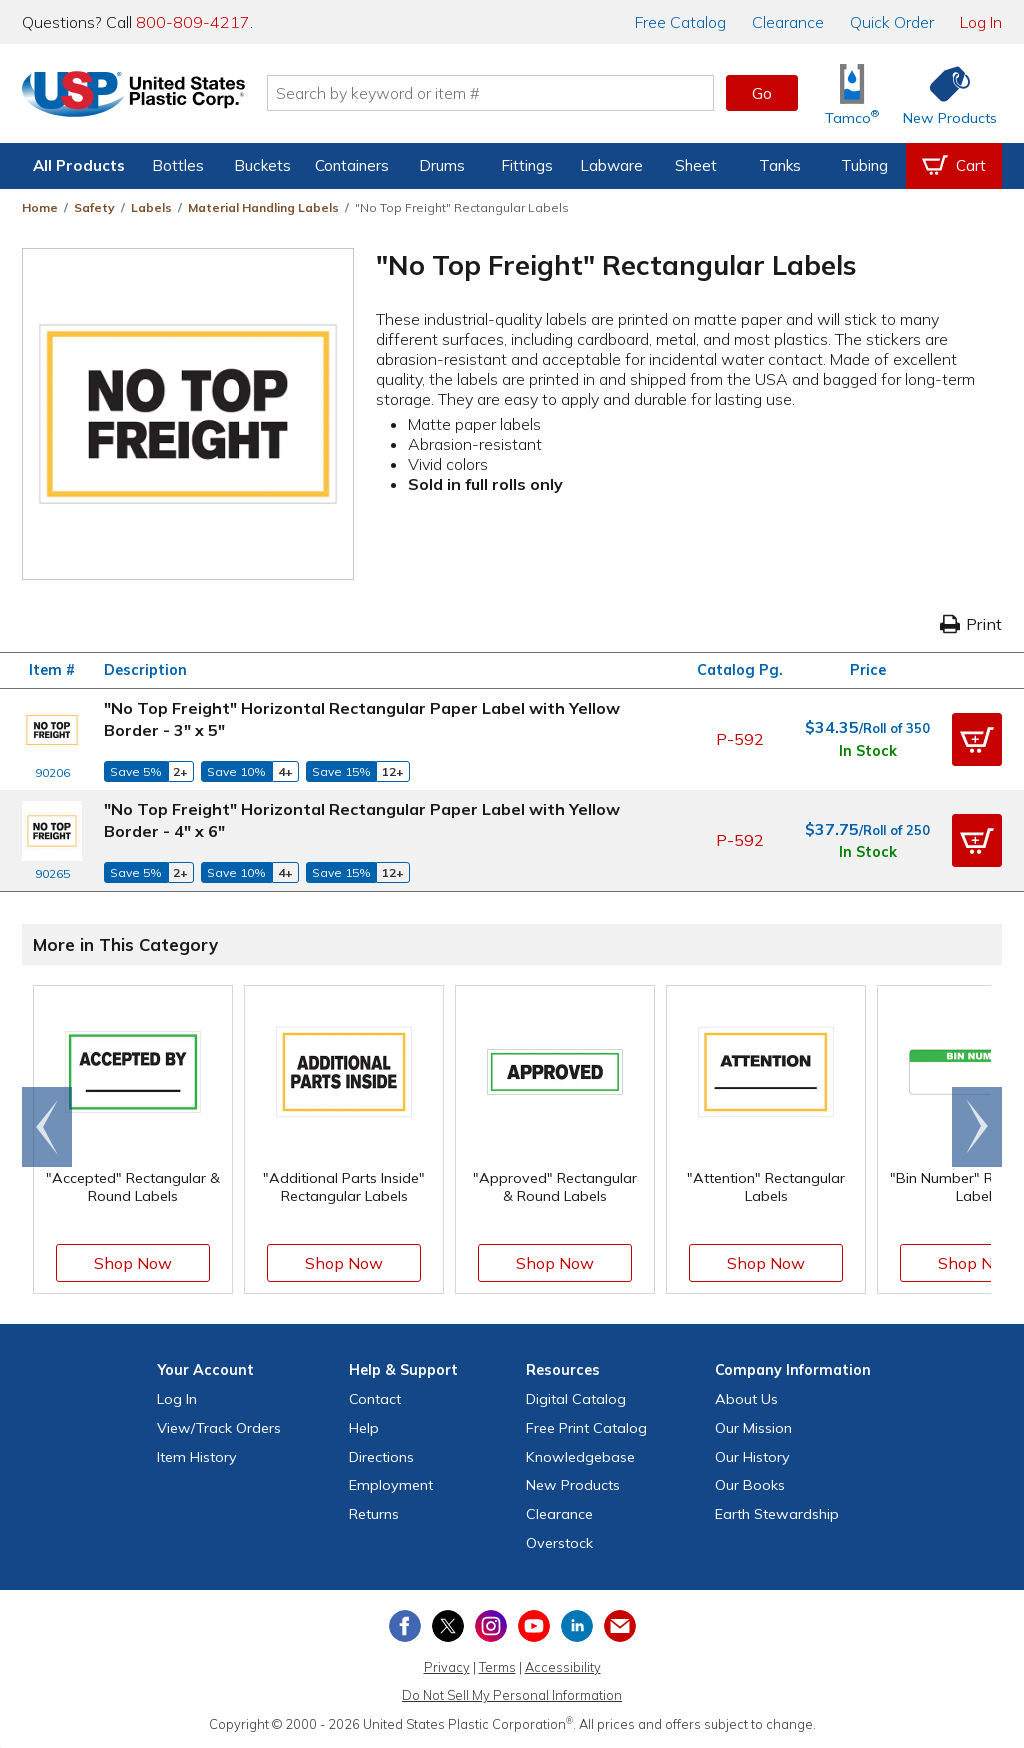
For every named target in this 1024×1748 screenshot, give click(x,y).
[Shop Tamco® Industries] (852, 93)
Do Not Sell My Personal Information (512, 1695)
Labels (151, 207)
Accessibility (563, 1667)
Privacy (447, 1667)
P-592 (740, 739)
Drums (442, 165)
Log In (981, 22)
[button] (977, 739)
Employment (391, 1485)
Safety (94, 207)
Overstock (559, 1543)
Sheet (696, 165)
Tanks (780, 165)
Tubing (864, 165)
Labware (611, 165)
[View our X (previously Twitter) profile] (448, 1626)
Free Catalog (586, 1428)
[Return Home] (140, 97)
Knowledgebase (580, 1457)
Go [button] (762, 93)
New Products (573, 1485)
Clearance (788, 22)
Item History (197, 1457)
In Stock (868, 751)
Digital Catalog (576, 1399)
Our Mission (753, 1428)
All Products (79, 165)
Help (364, 1428)
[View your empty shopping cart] (954, 166)
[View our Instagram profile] (491, 1626)
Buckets (262, 165)
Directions (381, 1457)
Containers (352, 165)
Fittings (527, 165)
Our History (752, 1457)
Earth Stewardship (777, 1514)
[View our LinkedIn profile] (577, 1626)
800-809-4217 (193, 22)
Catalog (680, 22)
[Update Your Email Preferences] (620, 1626)
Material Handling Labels (263, 207)
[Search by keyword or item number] (497, 93)
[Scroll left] (47, 1127)
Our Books (750, 1485)
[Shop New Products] (943, 93)
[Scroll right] (977, 1127)
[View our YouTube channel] (534, 1626)
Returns (374, 1514)
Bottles (178, 165)
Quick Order (892, 22)
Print (971, 624)
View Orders (219, 1428)
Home (40, 207)
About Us (746, 1399)
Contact (375, 1399)
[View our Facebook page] (405, 1626)
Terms (497, 1667)
